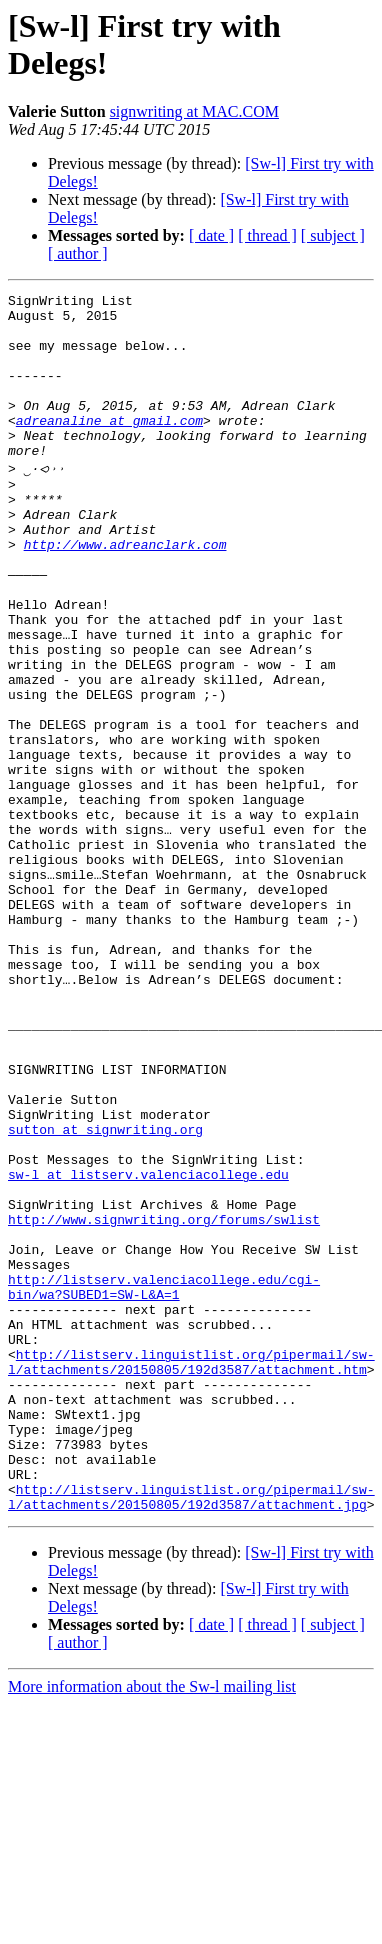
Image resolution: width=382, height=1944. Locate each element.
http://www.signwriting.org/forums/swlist (164, 1402)
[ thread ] (267, 235)
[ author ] (78, 253)
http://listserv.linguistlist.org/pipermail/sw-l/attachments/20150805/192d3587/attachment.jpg (191, 1735)
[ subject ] (333, 235)
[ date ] (211, 235)
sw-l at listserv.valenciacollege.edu (148, 1348)
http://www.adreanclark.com (125, 592)
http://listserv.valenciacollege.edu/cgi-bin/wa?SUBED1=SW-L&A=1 (164, 1483)
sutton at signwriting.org (105, 1294)
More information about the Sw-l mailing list (152, 1926)
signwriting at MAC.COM (194, 111)
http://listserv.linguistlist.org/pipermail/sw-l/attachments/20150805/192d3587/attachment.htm (191, 1573)
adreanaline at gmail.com (109, 447)
